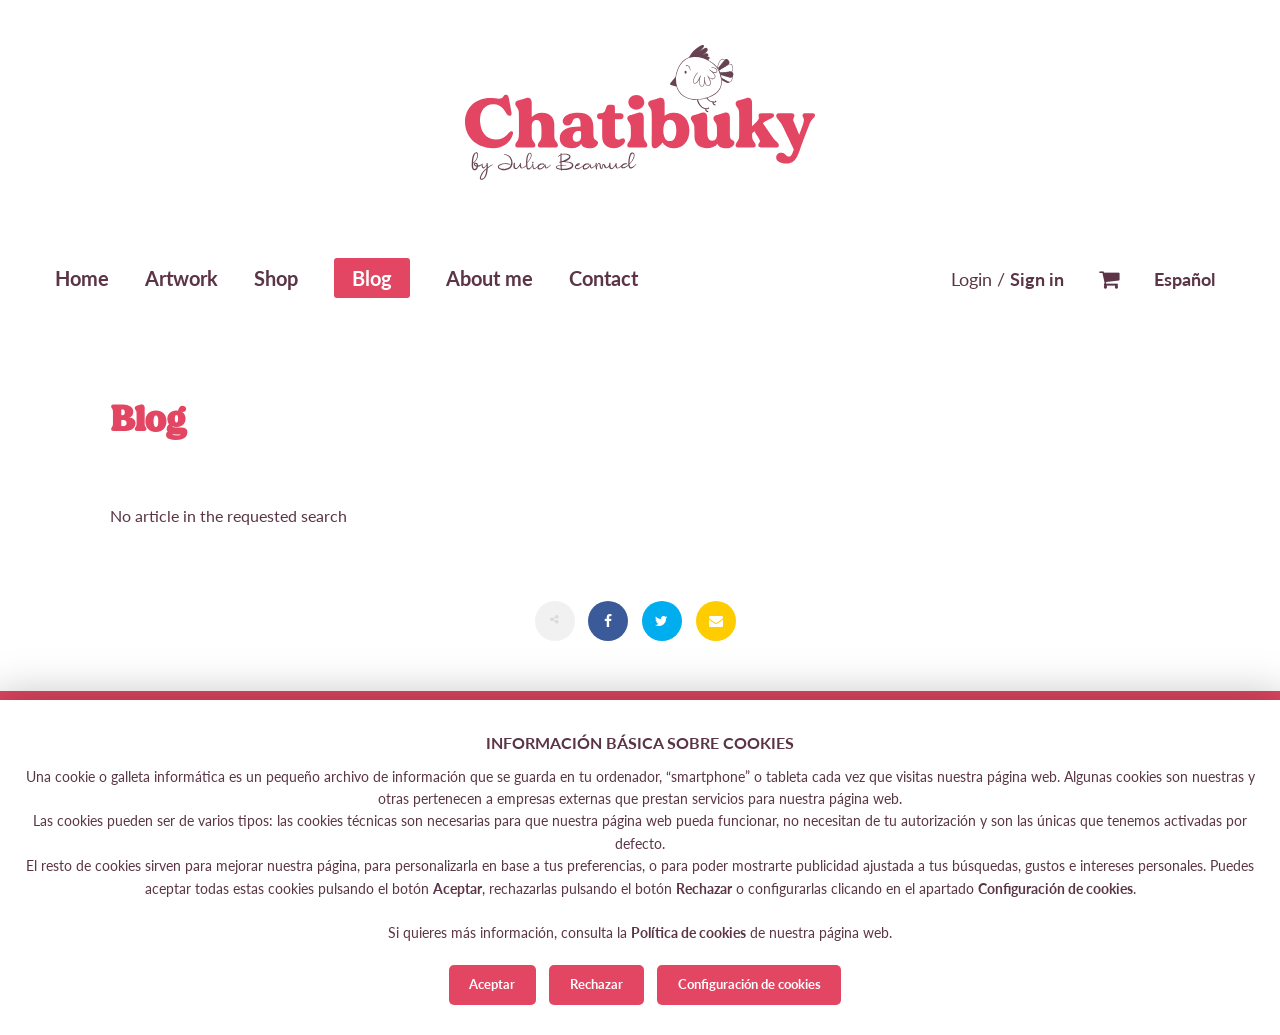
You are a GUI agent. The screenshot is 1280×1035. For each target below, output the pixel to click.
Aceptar (492, 984)
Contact (603, 278)
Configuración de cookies (749, 984)
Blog (372, 278)
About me (489, 278)
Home (82, 278)
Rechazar (596, 984)
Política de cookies (688, 932)
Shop (276, 278)
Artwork (181, 278)
